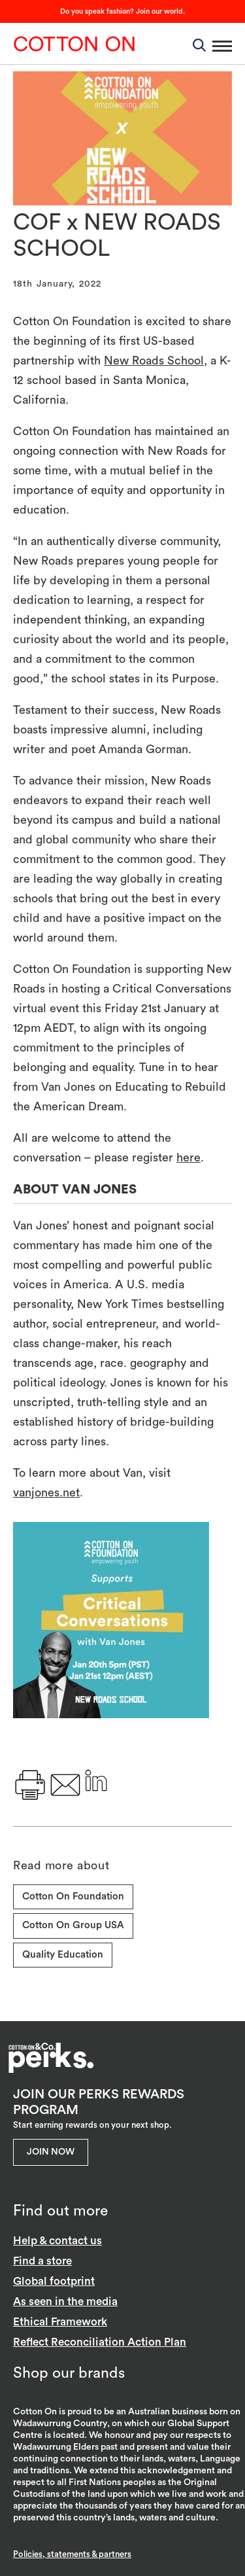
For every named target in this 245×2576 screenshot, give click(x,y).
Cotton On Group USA (73, 1925)
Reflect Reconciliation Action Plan (99, 2342)
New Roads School (154, 360)
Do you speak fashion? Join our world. (122, 11)
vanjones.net (46, 1492)
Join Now (50, 2152)
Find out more (60, 2210)
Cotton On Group (74, 43)
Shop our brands (69, 2372)
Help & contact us (57, 2240)
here (188, 1157)
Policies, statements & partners (72, 2554)
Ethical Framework (60, 2321)
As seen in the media (65, 2301)
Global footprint (54, 2281)
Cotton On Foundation (73, 1896)
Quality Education (62, 1955)
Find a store (42, 2261)
